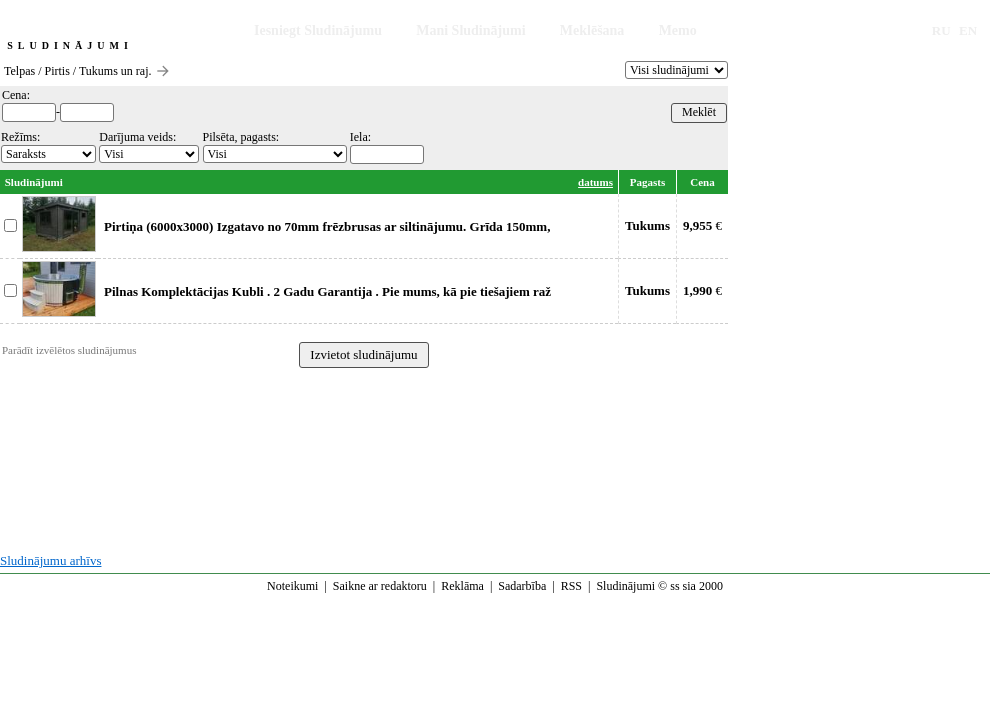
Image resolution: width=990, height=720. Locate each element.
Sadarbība (522, 586)
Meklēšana (592, 30)
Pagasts (647, 182)
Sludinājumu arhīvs (50, 560)
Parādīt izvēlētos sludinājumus (69, 350)
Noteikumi (292, 586)
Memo (678, 30)
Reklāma (462, 586)
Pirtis (57, 71)
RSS (571, 586)
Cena (702, 182)
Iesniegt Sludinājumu (318, 30)
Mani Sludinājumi (470, 30)
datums (595, 182)
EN (968, 30)
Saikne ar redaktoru (380, 586)
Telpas (19, 71)
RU (941, 30)
